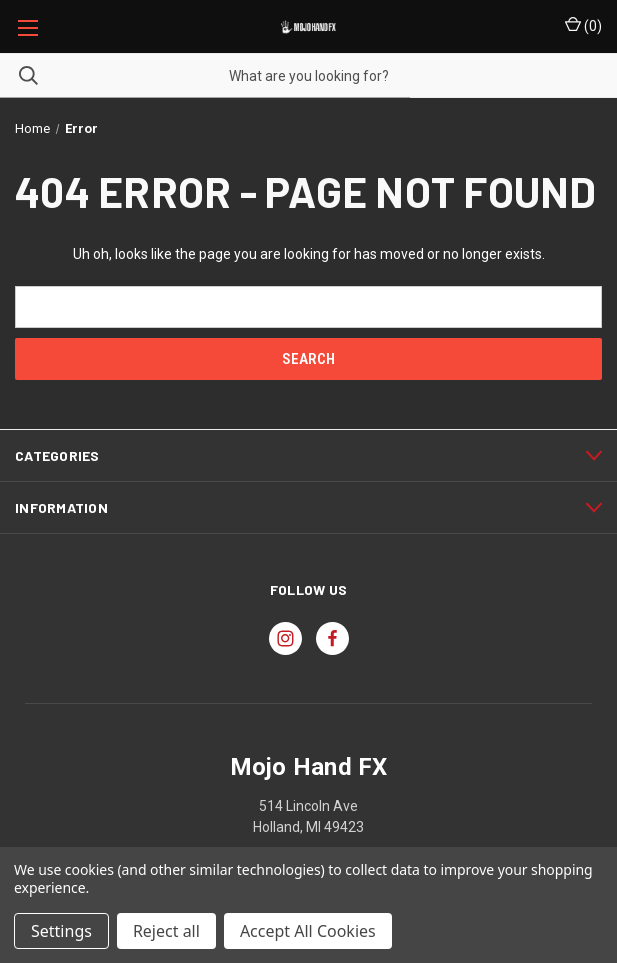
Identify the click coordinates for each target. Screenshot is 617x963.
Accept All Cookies (308, 931)
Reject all (166, 931)
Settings (61, 931)
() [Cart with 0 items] (583, 25)
